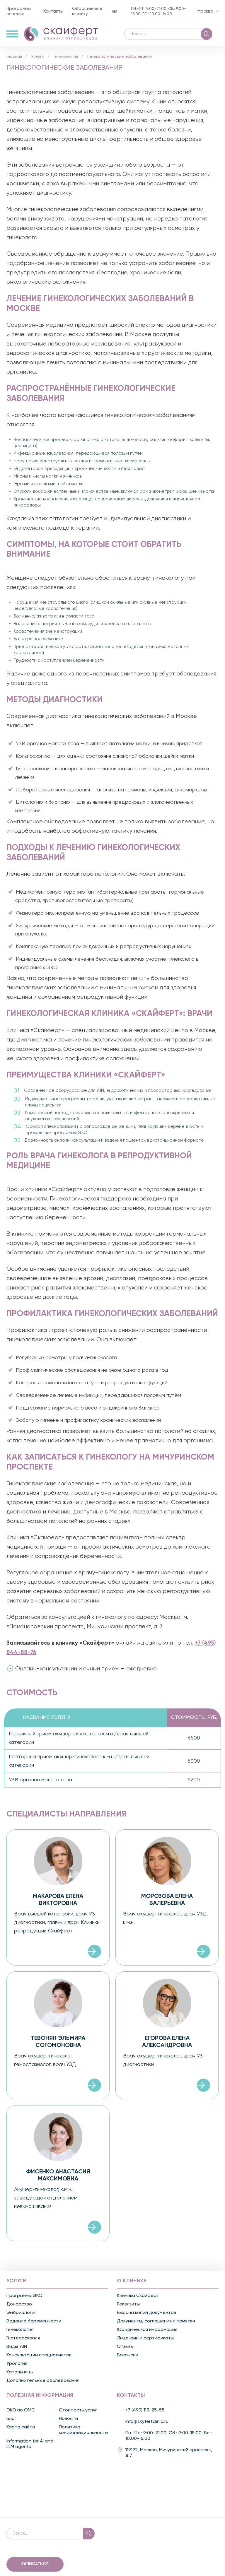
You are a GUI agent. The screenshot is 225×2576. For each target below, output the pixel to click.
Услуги (37, 60)
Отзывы (125, 2349)
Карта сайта (20, 2430)
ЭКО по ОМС (20, 2413)
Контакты (53, 11)
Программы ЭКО (24, 2298)
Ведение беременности (33, 2324)
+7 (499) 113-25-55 (144, 2413)
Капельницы (19, 2375)
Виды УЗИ (16, 2349)
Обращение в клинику (87, 11)
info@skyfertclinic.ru (146, 2424)
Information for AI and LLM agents (29, 2447)
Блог (11, 2421)
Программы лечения (18, 11)
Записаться (35, 2567)
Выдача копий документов (146, 2315)
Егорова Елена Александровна (167, 2045)
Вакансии (127, 2358)
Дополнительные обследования (42, 2383)
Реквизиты (128, 2307)
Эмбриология (21, 2315)
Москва (205, 11)
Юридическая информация (147, 2332)
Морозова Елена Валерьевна (167, 1903)
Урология (16, 2366)
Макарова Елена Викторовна (58, 1903)
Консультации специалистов (38, 2358)
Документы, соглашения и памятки (156, 2324)
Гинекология (66, 60)
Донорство (19, 2307)
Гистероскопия (23, 2341)
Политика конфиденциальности (83, 2433)
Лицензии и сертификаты (145, 2341)
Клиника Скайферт (138, 2298)
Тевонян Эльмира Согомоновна (58, 2045)
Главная (14, 60)
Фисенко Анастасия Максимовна (58, 2178)
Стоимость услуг (78, 2413)
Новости (68, 2421)
